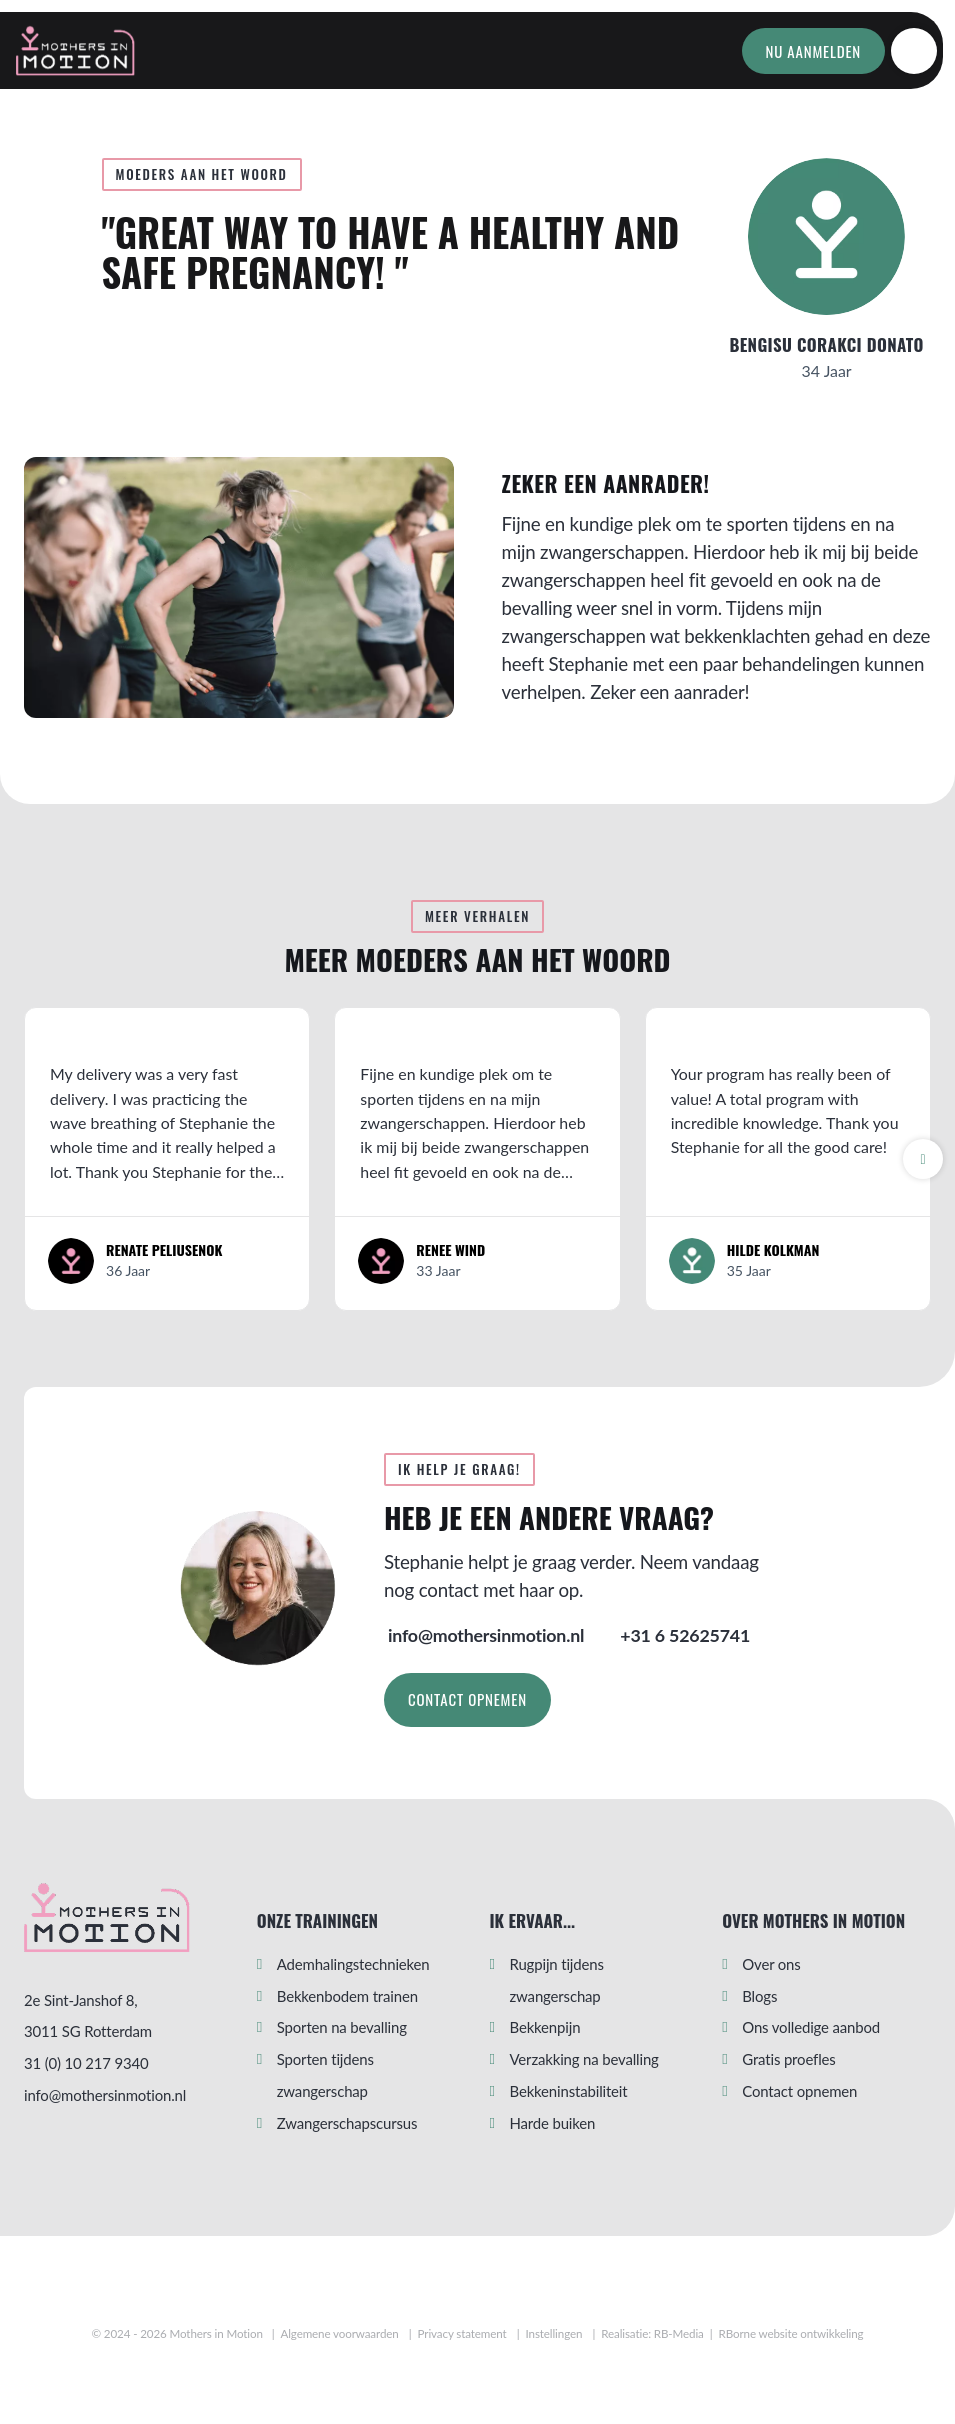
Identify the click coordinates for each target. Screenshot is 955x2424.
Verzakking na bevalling (584, 2059)
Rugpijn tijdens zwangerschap (557, 1980)
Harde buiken (553, 2123)
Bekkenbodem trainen (347, 1996)
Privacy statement (462, 2333)
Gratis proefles (788, 2059)
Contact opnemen (467, 1699)
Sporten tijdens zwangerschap (325, 2075)
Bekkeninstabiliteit (569, 2091)
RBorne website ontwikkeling (791, 2333)
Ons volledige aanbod (811, 2027)
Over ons (771, 1964)
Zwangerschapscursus (347, 2123)
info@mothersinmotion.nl (105, 2095)
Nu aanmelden (814, 51)
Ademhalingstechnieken (353, 1964)
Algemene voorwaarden (339, 2333)
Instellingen (554, 2333)
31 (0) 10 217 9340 (86, 2063)
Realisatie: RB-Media (652, 2333)
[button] (923, 1159)
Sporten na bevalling (342, 2027)
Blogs (759, 1996)
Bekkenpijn (545, 2027)
